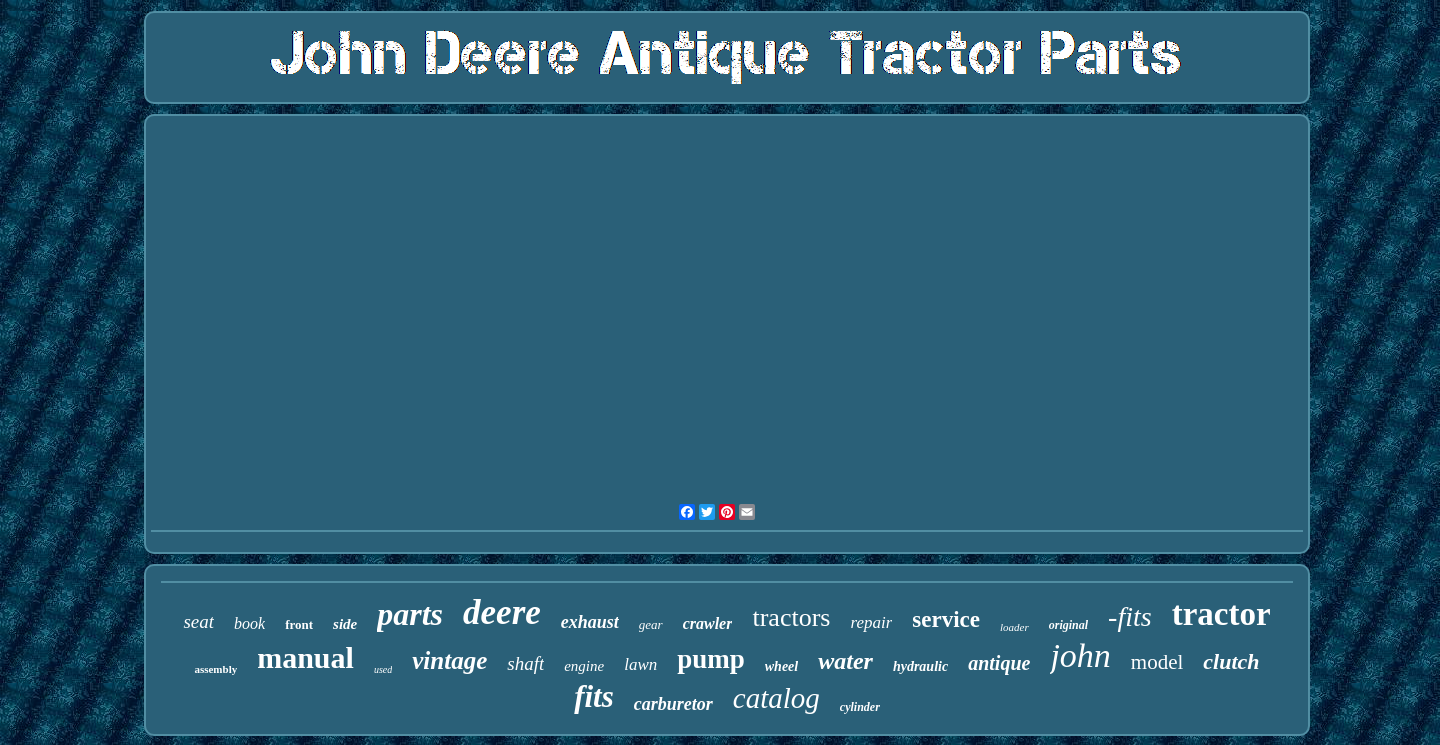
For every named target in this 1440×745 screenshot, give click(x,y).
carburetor (673, 704)
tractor (1221, 614)
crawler (708, 623)
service (946, 619)
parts (410, 614)
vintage (449, 660)
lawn (640, 664)
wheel (781, 666)
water (845, 661)
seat (198, 621)
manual (305, 657)
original (1068, 625)
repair (871, 622)
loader (1014, 627)
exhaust (590, 622)
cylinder (860, 707)
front (299, 624)
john (1080, 655)
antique (999, 663)
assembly (215, 669)
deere (502, 612)
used (383, 669)
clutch (1231, 661)
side (345, 624)
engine (584, 666)
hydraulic (920, 666)
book (249, 623)
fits (594, 696)
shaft (525, 663)
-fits (1130, 616)
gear (651, 624)
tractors (791, 617)
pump (711, 659)
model (1157, 662)
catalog (776, 698)
